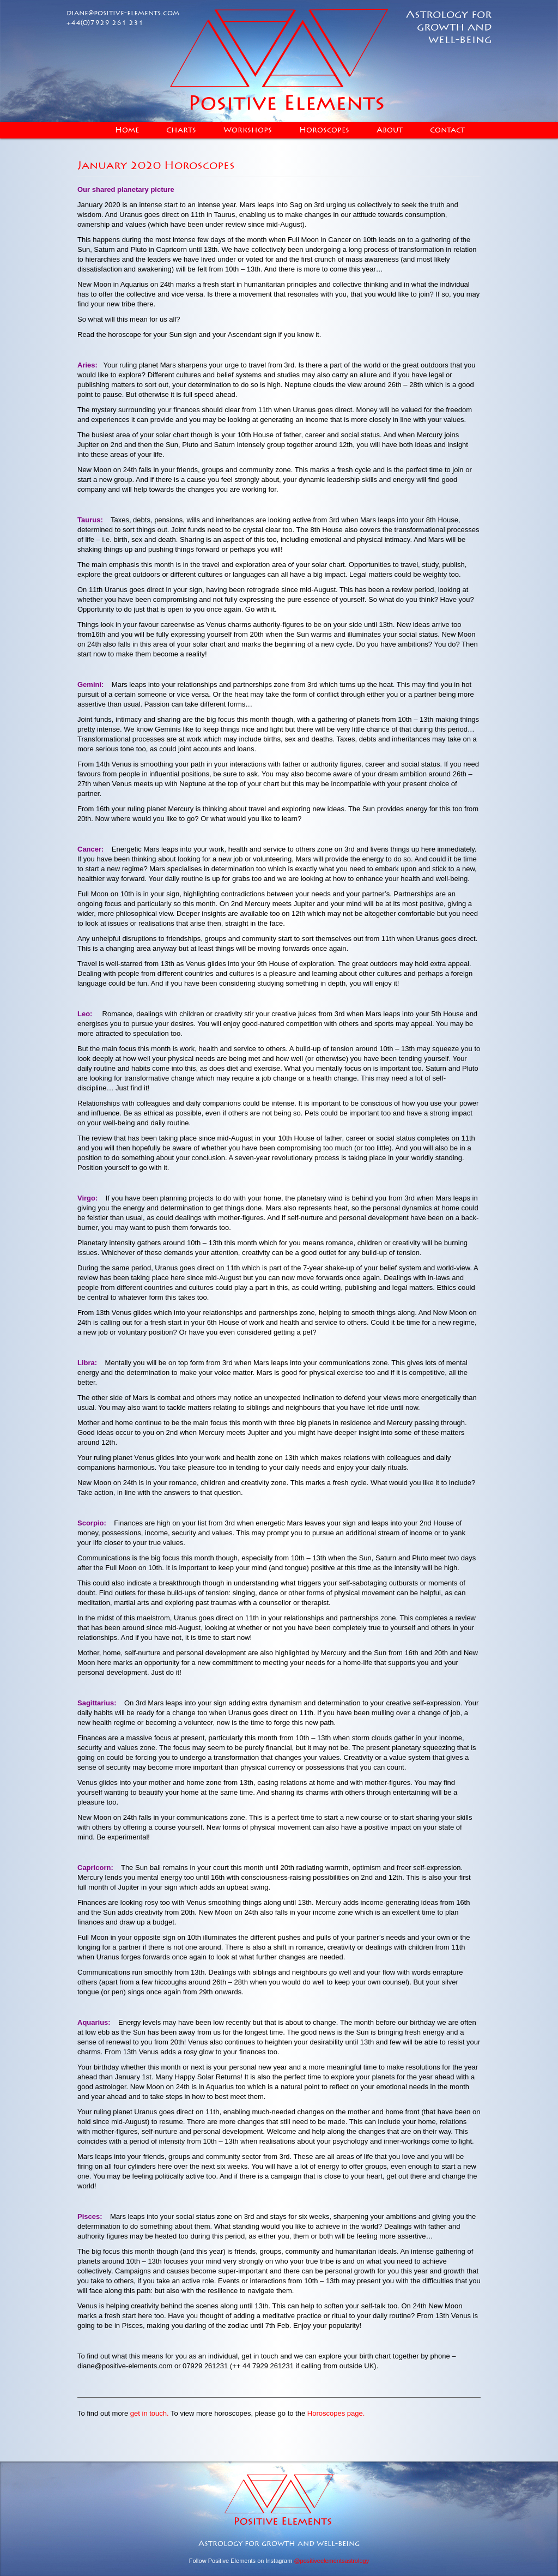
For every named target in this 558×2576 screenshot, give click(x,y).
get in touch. (149, 2413)
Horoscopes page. (336, 2413)
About (390, 130)
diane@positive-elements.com (122, 13)
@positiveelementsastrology (331, 2560)
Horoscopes (324, 130)
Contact (447, 130)
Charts (181, 130)
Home (127, 130)
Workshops (247, 130)
